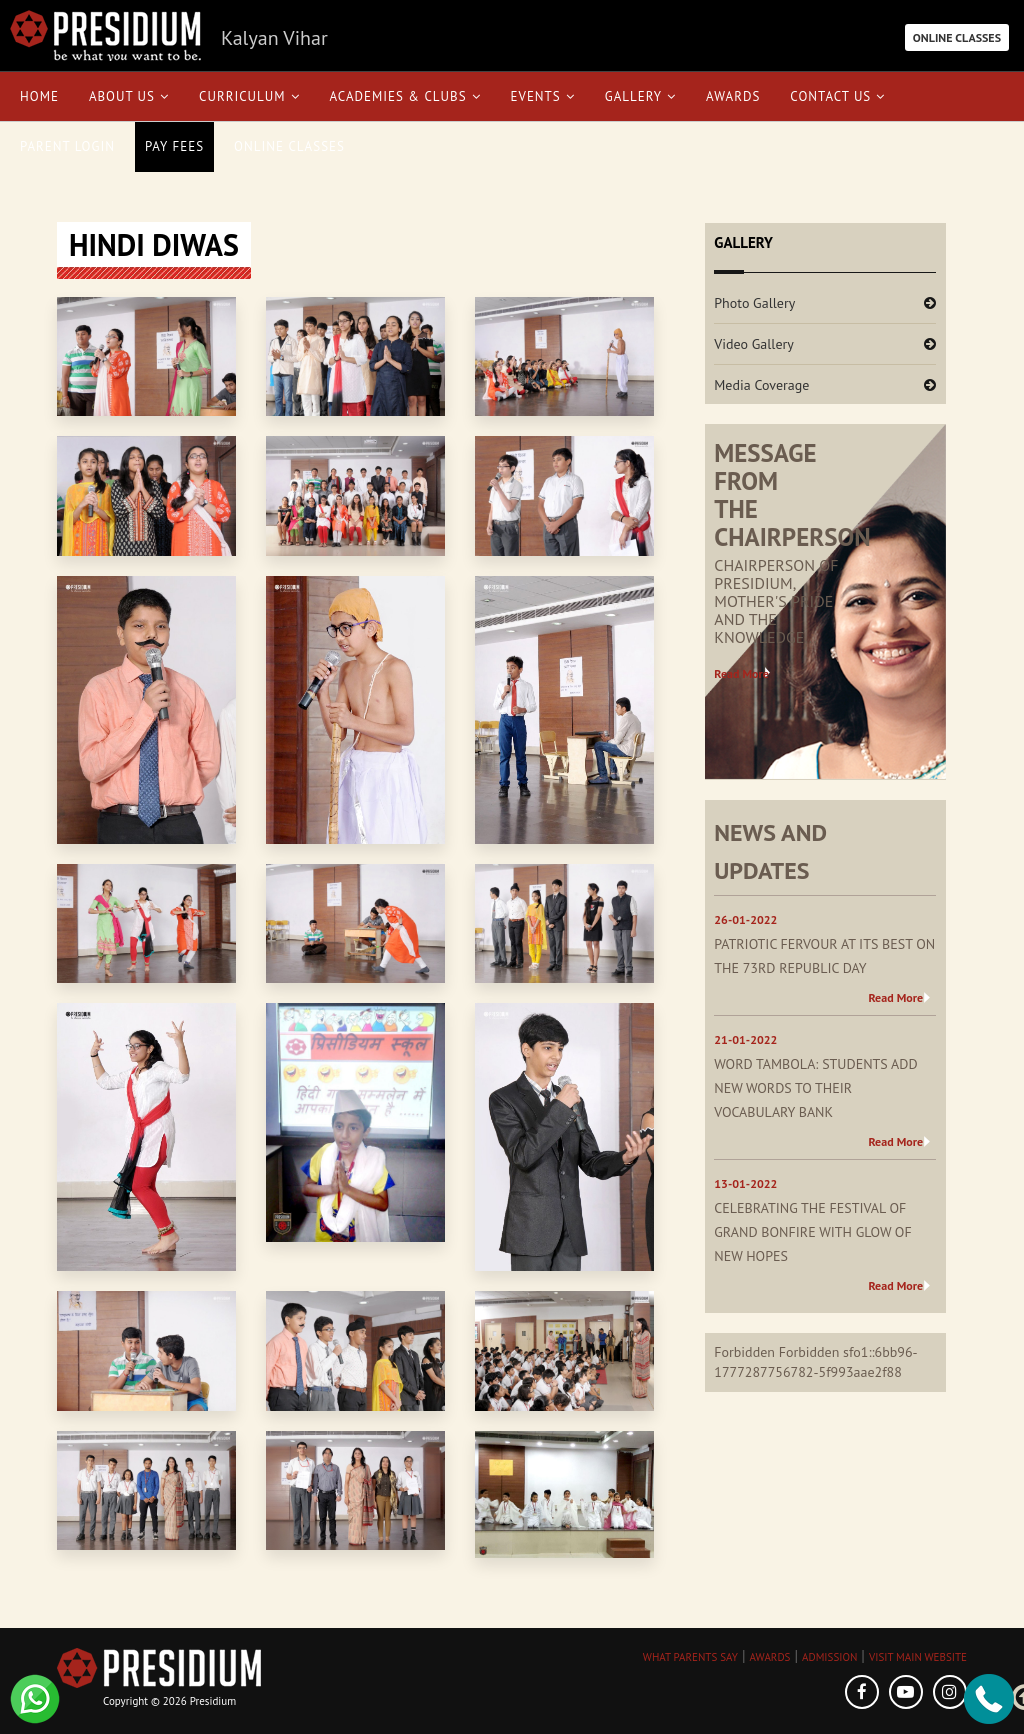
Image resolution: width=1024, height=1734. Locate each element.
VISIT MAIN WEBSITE (918, 1657)
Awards (733, 96)
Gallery (640, 96)
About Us (129, 96)
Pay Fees (174, 146)
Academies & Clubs (405, 96)
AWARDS (769, 1657)
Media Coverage (761, 385)
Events (543, 96)
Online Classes (289, 146)
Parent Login (67, 146)
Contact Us (837, 96)
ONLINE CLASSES (957, 37)
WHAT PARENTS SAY (690, 1657)
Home (39, 96)
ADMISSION (829, 1657)
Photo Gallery (754, 303)
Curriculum (249, 96)
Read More (741, 673)
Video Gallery (754, 344)
